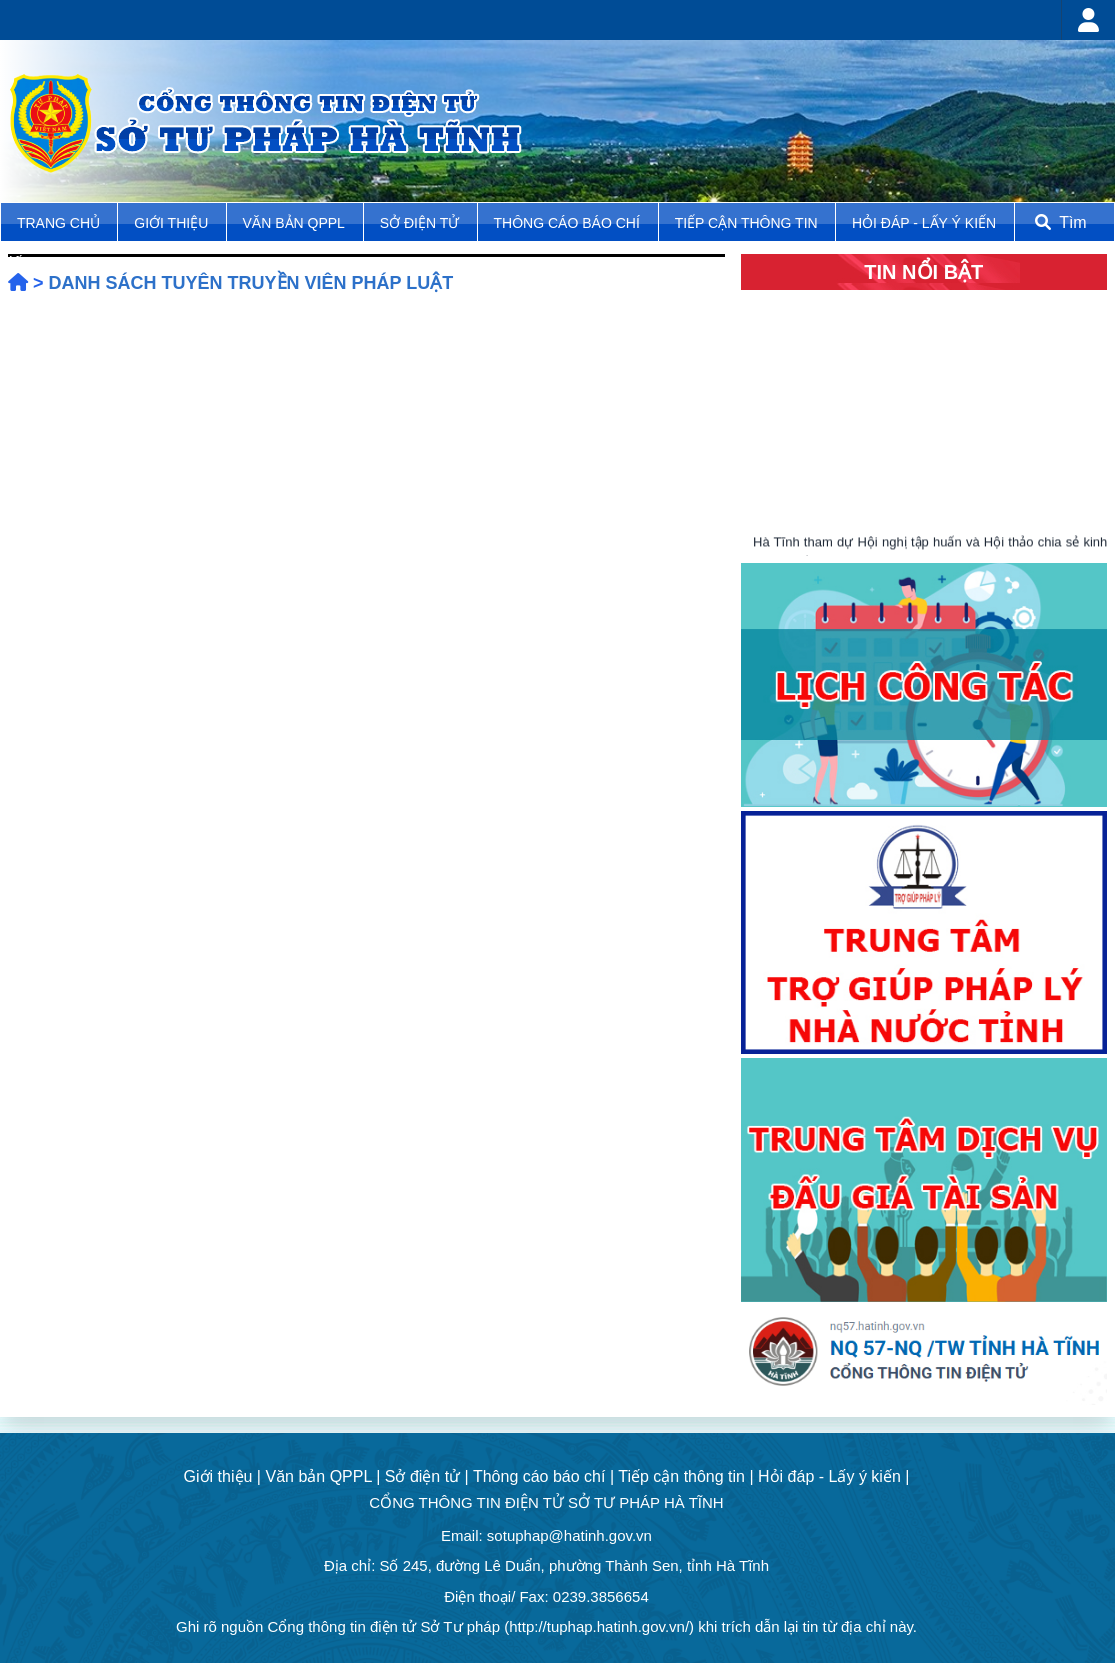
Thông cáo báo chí (567, 223)
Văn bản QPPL (294, 223)
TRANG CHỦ (60, 223)
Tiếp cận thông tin (748, 223)
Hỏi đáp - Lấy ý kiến (924, 223)
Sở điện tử (421, 223)
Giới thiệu (173, 223)
